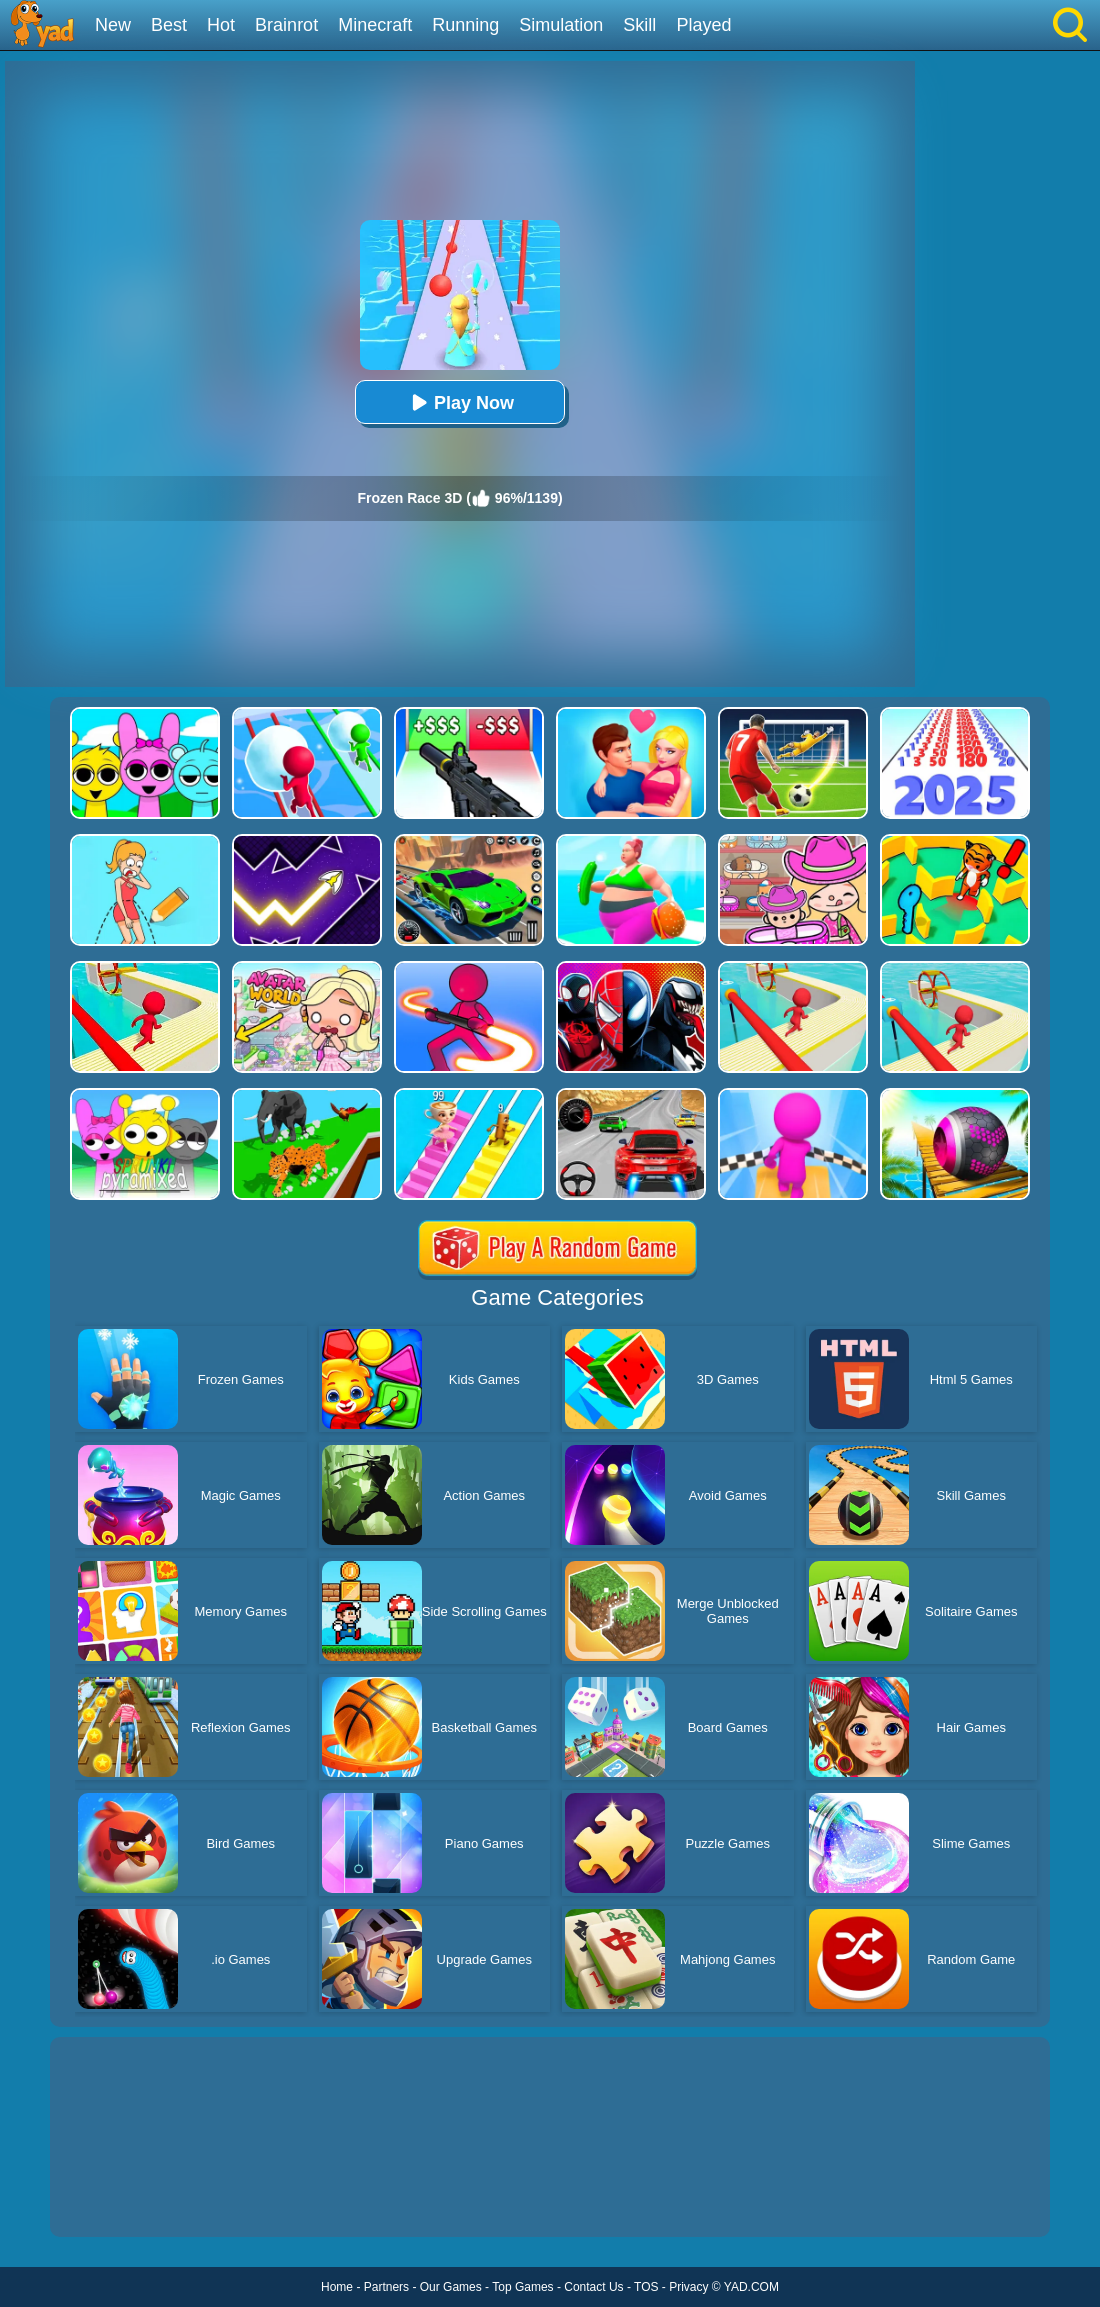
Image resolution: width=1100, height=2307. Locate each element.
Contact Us (593, 2287)
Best (169, 25)
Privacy (688, 2287)
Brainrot (286, 25)
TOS (646, 2287)
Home (337, 2287)
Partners (386, 2287)
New (113, 25)
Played (703, 25)
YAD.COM (751, 2287)
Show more (117, 2199)
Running (465, 25)
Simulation (561, 25)
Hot (221, 25)
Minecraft (375, 25)
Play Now (460, 402)
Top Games (522, 2287)
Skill (639, 25)
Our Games (451, 2287)
